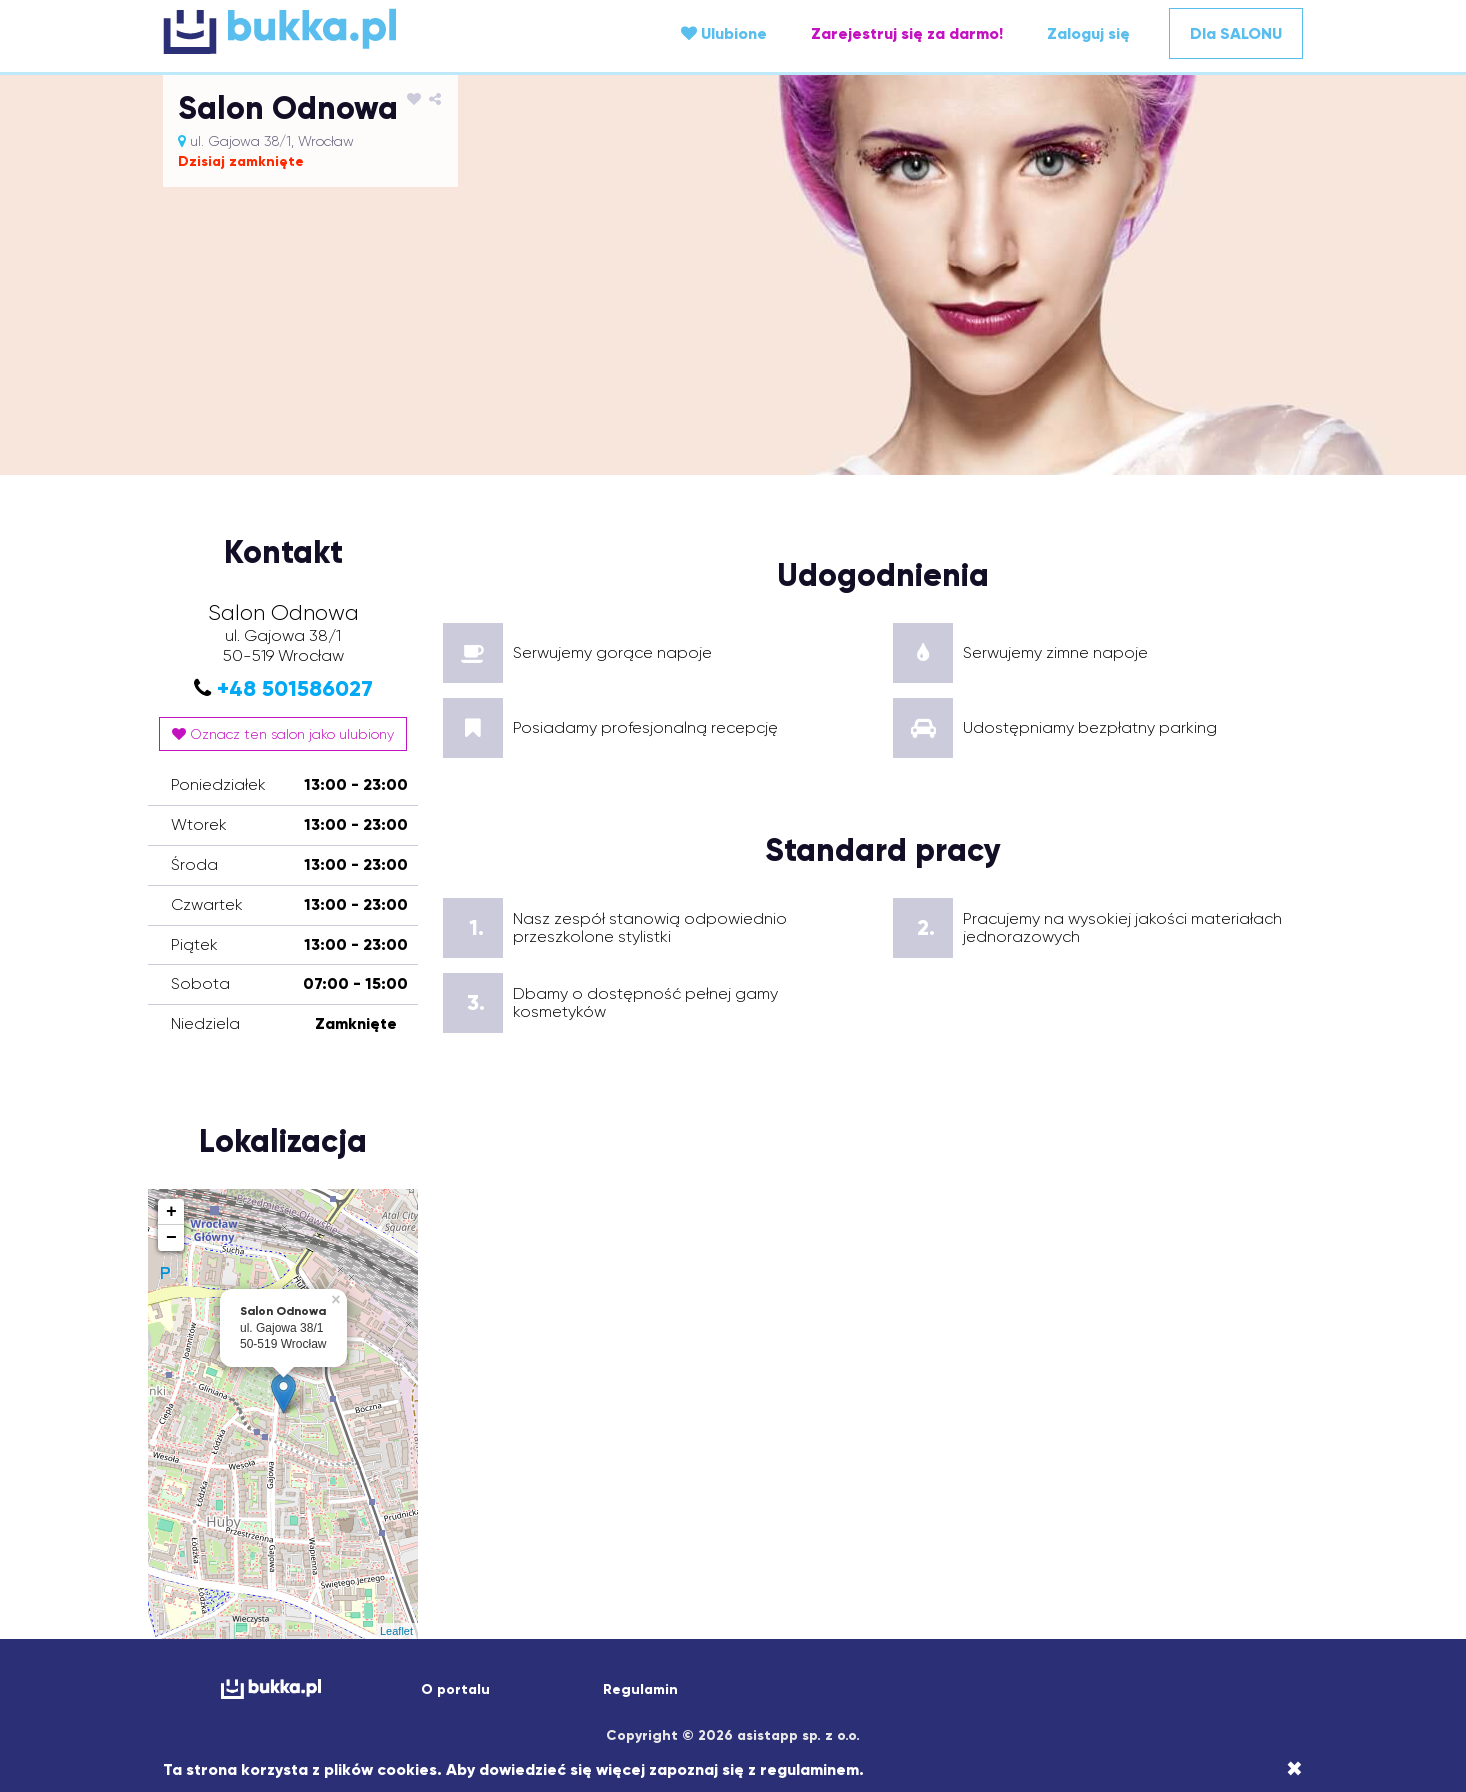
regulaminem (809, 1769)
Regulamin (640, 1689)
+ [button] (171, 1212)
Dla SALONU (1236, 33)
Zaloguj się (1088, 33)
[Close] (1294, 1769)
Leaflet (396, 1631)
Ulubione (724, 33)
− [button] (171, 1238)
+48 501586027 (295, 688)
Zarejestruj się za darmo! (907, 33)
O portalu (455, 1689)
